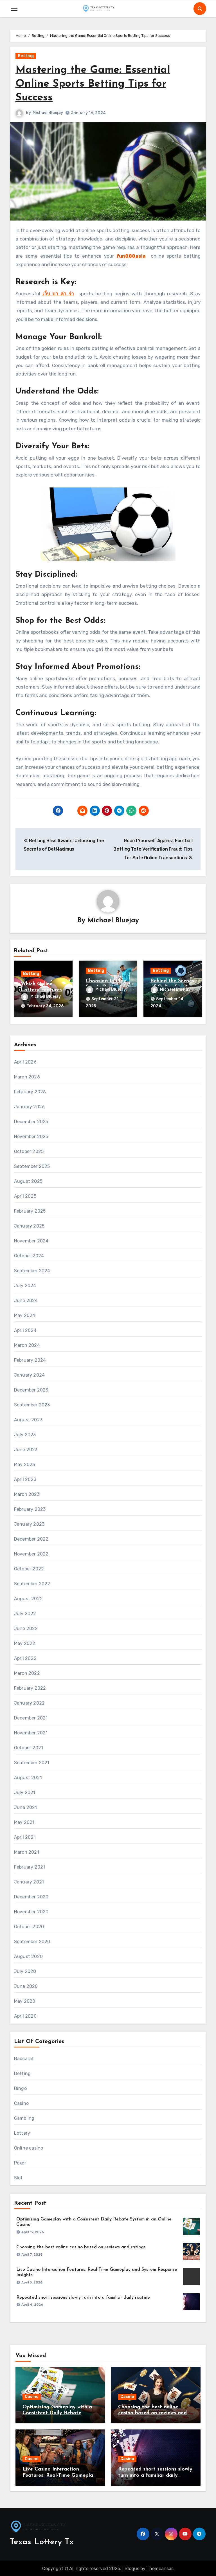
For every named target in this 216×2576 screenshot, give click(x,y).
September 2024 (32, 1270)
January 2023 (29, 1523)
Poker (20, 2162)
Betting (26, 55)
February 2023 (30, 1508)
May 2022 (24, 1642)
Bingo (20, 2087)
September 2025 (32, 1165)
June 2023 (26, 1448)
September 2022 (32, 1583)
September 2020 (32, 1940)
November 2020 (31, 1911)
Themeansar (160, 2567)
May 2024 (24, 1314)
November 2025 (31, 1135)
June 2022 (26, 1627)
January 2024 (29, 1374)
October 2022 (29, 1568)
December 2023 (31, 1389)
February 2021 (29, 1866)
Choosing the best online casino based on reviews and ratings (81, 2246)
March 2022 (27, 1672)
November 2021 (31, 1732)
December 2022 (31, 1538)
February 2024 (30, 1359)
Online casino (28, 2147)
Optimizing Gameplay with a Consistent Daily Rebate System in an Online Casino (57, 2412)
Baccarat (24, 2057)
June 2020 (26, 1985)
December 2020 (31, 1896)
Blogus (132, 2567)
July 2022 (25, 1612)
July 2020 (25, 1970)
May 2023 (24, 1463)
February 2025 (30, 1210)
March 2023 (27, 1493)
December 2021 (31, 1717)
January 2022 (29, 1702)
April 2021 (25, 1836)
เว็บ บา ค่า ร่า (58, 293)
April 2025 (25, 1195)
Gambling (24, 2117)
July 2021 (24, 1791)
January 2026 (29, 1106)
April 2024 (25, 1329)
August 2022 (28, 1598)
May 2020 (24, 2000)
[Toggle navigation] (14, 8)
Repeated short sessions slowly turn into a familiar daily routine (83, 2296)
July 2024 (25, 1284)
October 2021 (28, 1747)
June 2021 (25, 1806)
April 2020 (25, 2015)
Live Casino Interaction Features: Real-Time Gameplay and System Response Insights (59, 2474)
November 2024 (31, 1240)
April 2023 (25, 1478)
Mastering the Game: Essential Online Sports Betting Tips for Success (94, 84)
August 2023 (28, 1419)
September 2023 (32, 1404)
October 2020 (29, 1925)
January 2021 (29, 1881)
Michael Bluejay (48, 112)
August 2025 (28, 1180)
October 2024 (29, 1255)
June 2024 (26, 1299)
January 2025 (29, 1225)
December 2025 (31, 1120)
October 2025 (29, 1150)
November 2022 (31, 1553)
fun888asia (131, 256)
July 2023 (25, 1434)
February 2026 (30, 1091)
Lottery (22, 2132)
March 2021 (26, 1851)
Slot (18, 2177)
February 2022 (30, 1687)
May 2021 (24, 1821)
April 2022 (25, 1657)
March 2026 (27, 1076)
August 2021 (28, 1776)
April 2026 (25, 1061)
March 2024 (27, 1344)
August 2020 (28, 1955)
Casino (21, 2102)
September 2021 (32, 1761)
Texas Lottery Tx (42, 2541)
